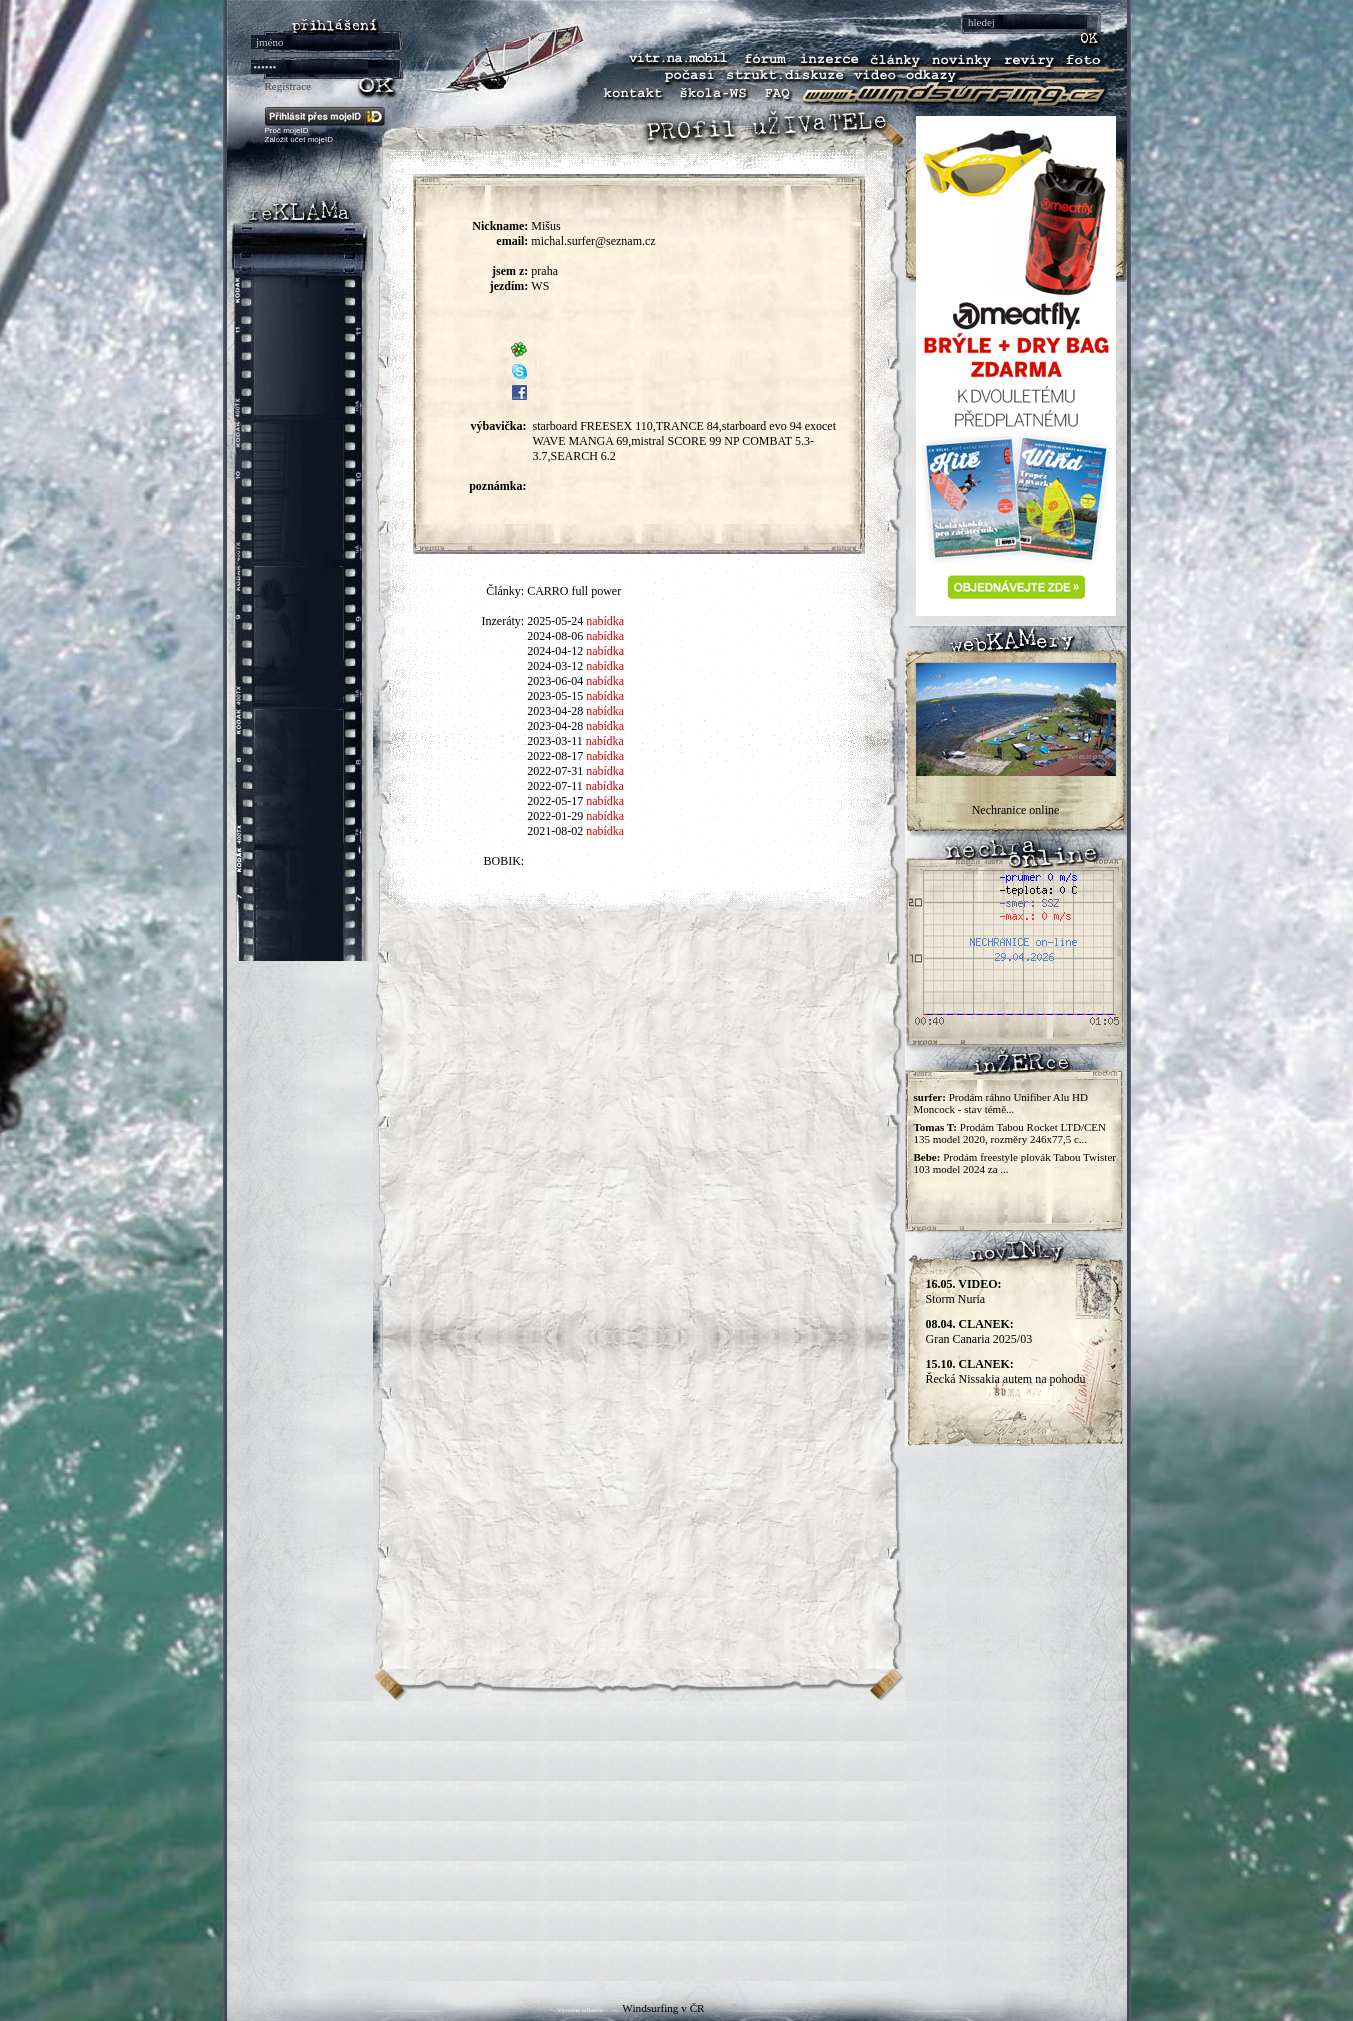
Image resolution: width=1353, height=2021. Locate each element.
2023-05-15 (555, 696)
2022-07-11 (555, 786)
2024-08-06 (555, 636)
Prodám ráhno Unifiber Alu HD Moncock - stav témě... (1001, 1103)
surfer (928, 1097)
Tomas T (934, 1127)
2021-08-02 (555, 831)
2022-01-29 (555, 816)
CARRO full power (574, 591)
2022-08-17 (555, 756)
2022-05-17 (555, 801)
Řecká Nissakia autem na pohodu (1006, 1371)
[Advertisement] (677, 1841)
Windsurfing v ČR (663, 2008)
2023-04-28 (555, 711)
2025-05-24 (555, 621)
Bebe (925, 1157)
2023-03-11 (555, 741)
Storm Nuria (964, 1291)
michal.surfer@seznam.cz (593, 241)
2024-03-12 (555, 666)
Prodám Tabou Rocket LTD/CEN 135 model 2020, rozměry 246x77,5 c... (1010, 1133)
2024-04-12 (555, 651)
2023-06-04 (555, 681)
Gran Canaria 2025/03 (979, 1331)
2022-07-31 (555, 771)
